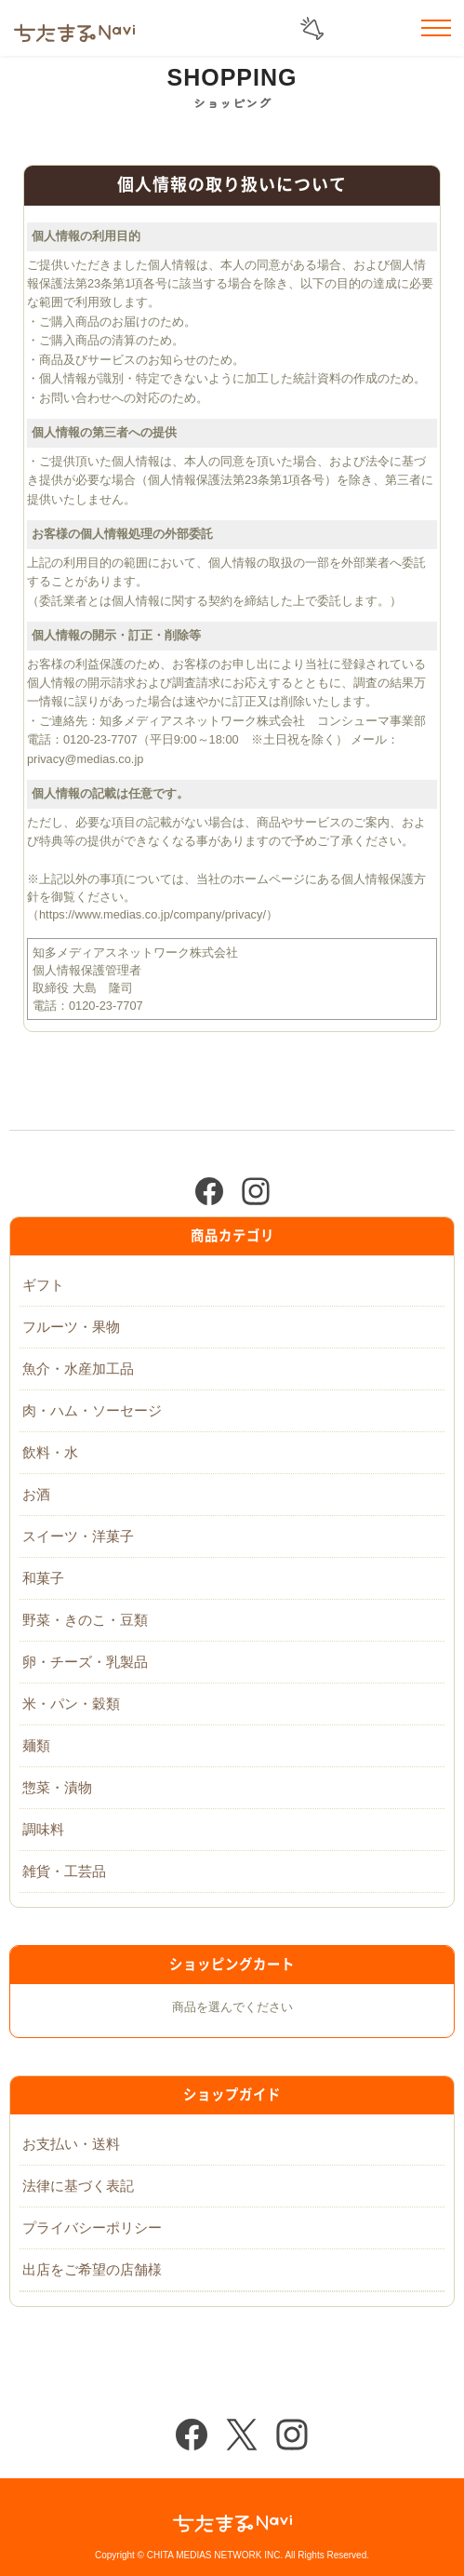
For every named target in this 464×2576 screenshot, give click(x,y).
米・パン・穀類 (71, 1703)
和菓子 (43, 1578)
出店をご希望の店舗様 (92, 2269)
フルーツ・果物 (71, 1327)
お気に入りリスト (390, 29)
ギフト (43, 1285)
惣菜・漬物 (57, 1787)
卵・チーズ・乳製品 (85, 1662)
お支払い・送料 (71, 2144)
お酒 (36, 1494)
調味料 (43, 1829)
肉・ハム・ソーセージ (92, 1410)
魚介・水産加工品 (78, 1368)
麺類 (36, 1745)
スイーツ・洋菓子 (78, 1536)
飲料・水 (50, 1452)
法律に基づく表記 (78, 2186)
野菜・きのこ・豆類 (85, 1620)
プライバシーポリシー (92, 2227)
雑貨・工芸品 (64, 1871)
